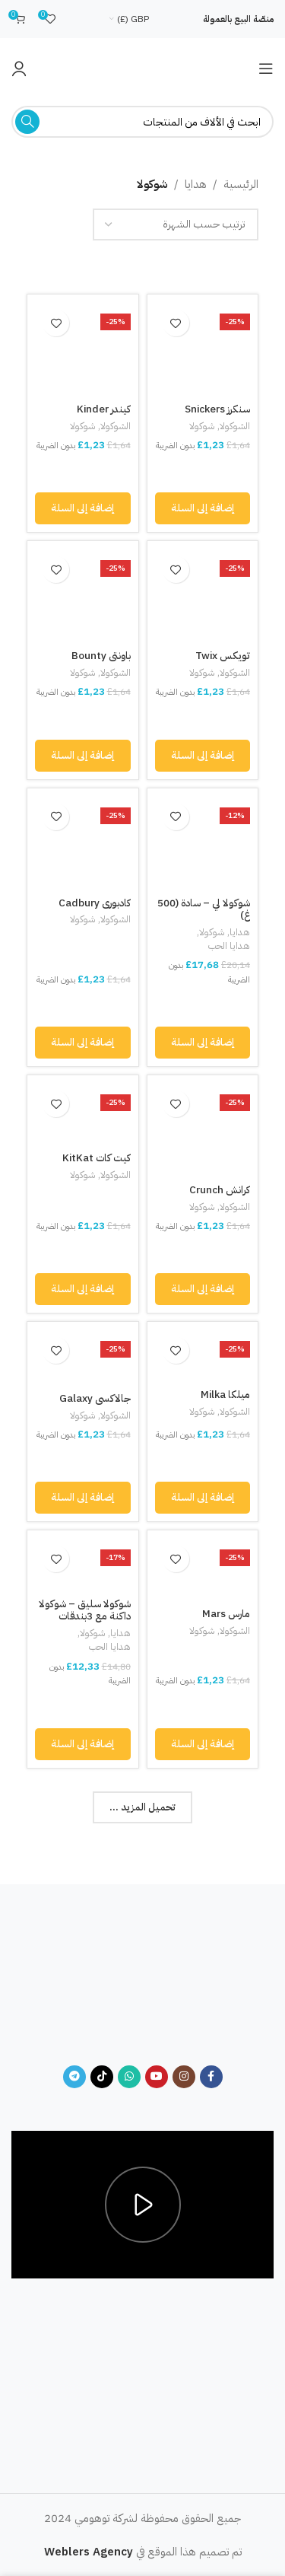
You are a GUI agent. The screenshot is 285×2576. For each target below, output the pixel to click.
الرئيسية (240, 184)
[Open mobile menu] (266, 68)
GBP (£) (133, 19)
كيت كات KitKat (96, 1158)
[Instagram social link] (184, 2076)
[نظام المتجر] (175, 224)
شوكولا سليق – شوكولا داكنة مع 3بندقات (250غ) (85, 1616)
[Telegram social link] (74, 2076)
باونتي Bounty (101, 656)
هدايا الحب (229, 946)
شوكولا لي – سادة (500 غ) (203, 909)
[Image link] (142, 1983)
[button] (203, 508)
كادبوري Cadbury (95, 903)
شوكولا (202, 426)
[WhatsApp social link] (129, 2076)
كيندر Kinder (104, 409)
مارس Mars (226, 1614)
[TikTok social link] (101, 2076)
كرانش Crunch (219, 1190)
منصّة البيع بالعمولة (238, 19)
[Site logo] (143, 67)
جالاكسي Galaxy (95, 1398)
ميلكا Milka (225, 1395)
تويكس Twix (222, 656)
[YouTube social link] (156, 2076)
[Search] (142, 122)
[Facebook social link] (211, 2076)
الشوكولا (235, 426)
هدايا (196, 184)
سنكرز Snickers (217, 409)
